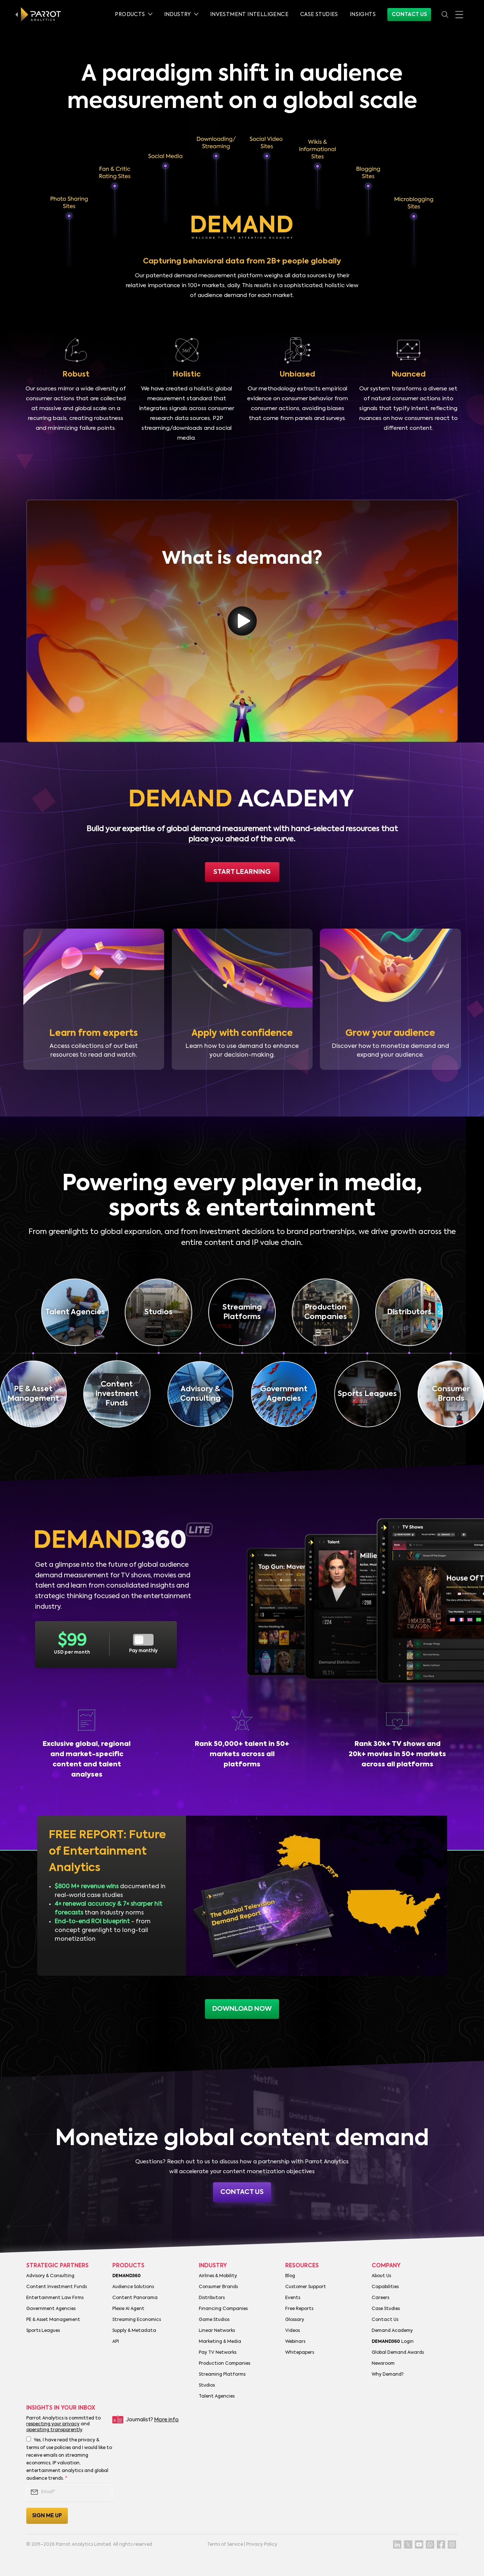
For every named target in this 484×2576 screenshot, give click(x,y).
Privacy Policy (261, 2544)
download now (242, 2009)
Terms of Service (225, 2544)
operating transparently (54, 2430)
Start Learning (242, 872)
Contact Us (409, 14)
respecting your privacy (53, 2424)
